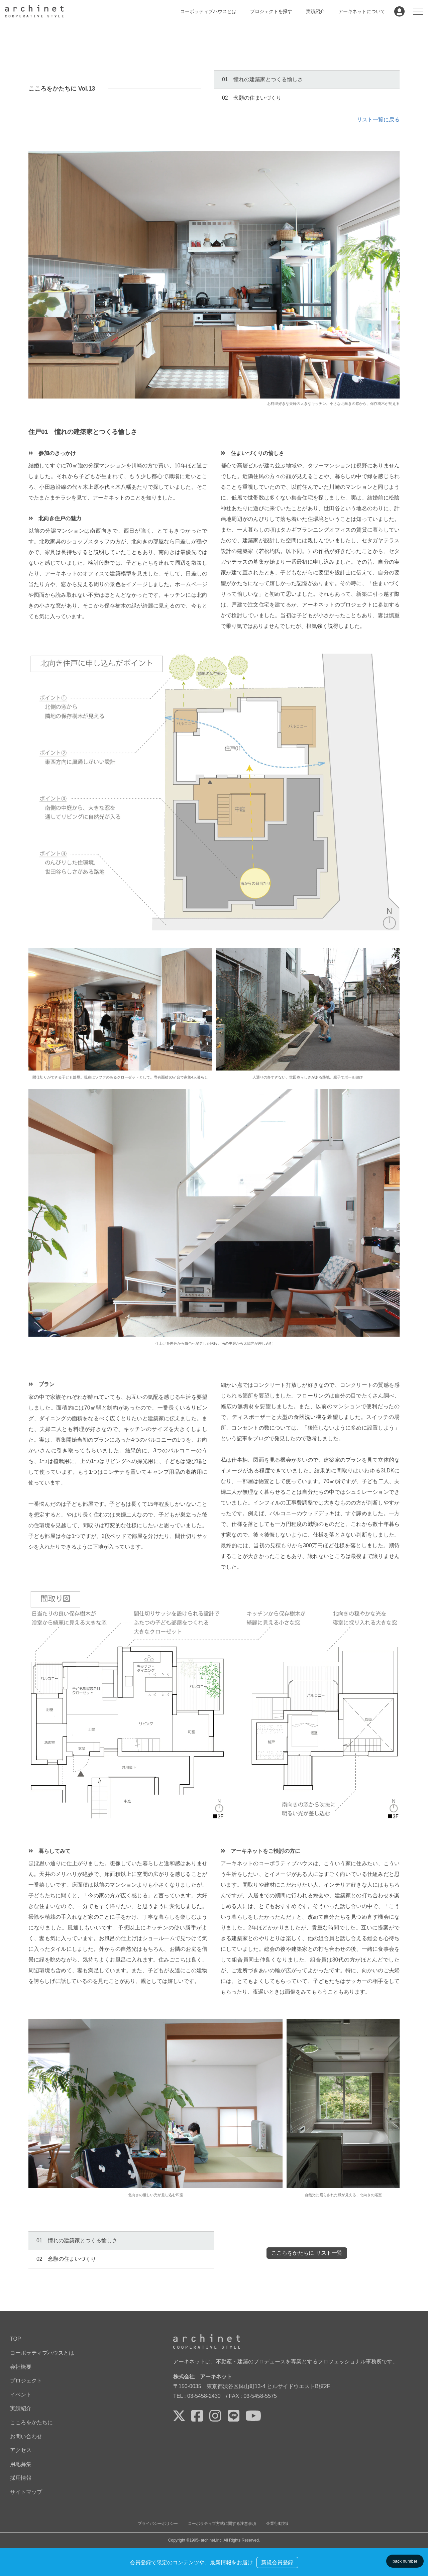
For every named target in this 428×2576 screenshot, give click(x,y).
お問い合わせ (26, 2436)
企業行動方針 (278, 2523)
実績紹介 (315, 11)
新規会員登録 (277, 2562)
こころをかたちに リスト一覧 (306, 2253)
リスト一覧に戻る (378, 119)
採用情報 (20, 2478)
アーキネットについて (361, 11)
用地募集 (20, 2464)
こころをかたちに (31, 2422)
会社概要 (20, 2366)
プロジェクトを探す (271, 11)
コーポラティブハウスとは (208, 11)
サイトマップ (26, 2491)
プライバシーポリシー (158, 2523)
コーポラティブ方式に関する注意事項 (222, 2523)
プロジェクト (26, 2380)
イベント (20, 2394)
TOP (15, 2339)
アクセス (20, 2450)
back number (405, 2561)
